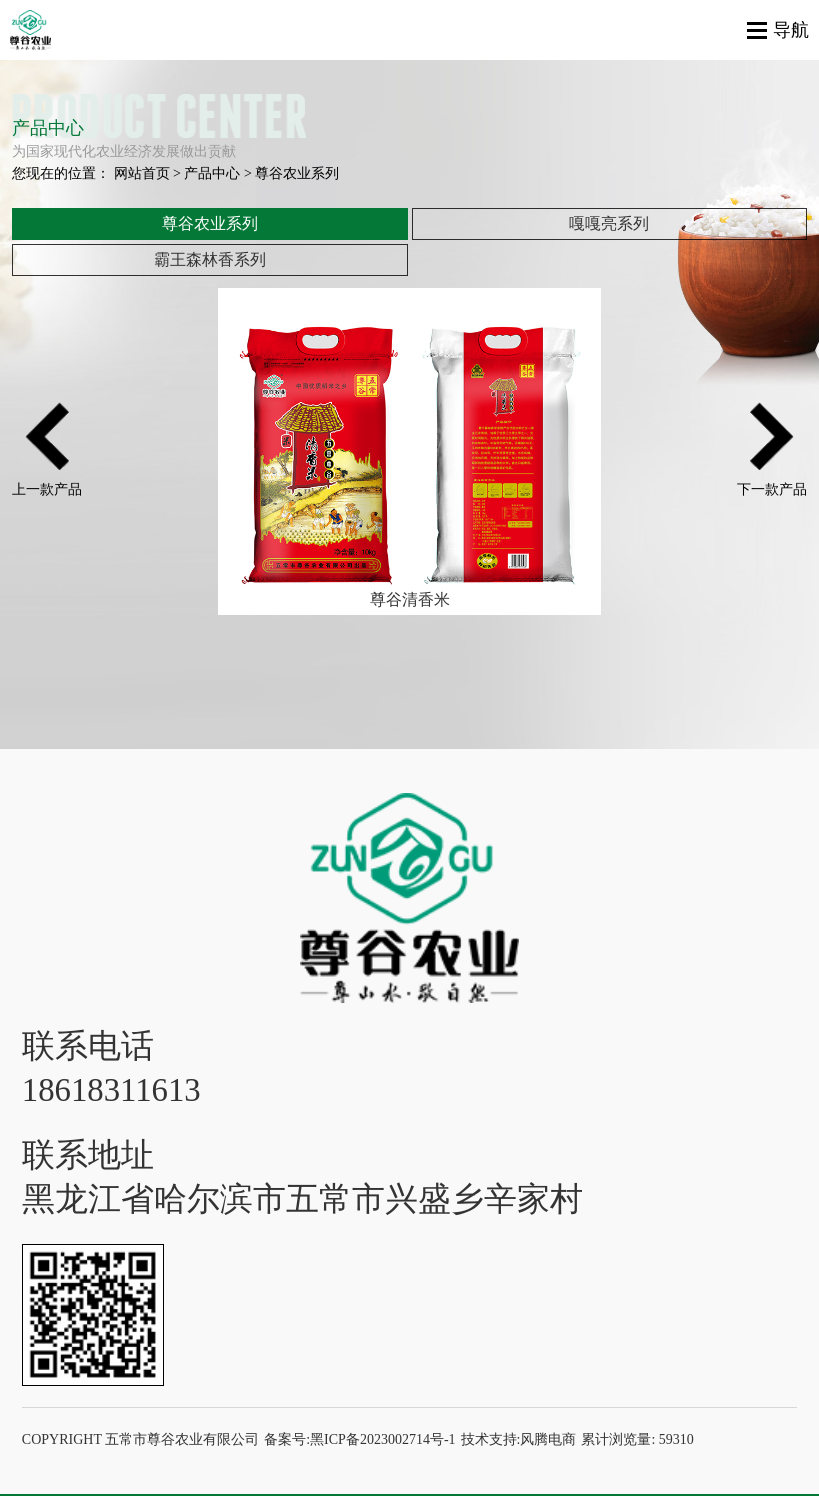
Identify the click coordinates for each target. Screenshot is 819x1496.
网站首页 (142, 173)
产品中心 (212, 173)
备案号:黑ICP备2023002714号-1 (359, 1439)
